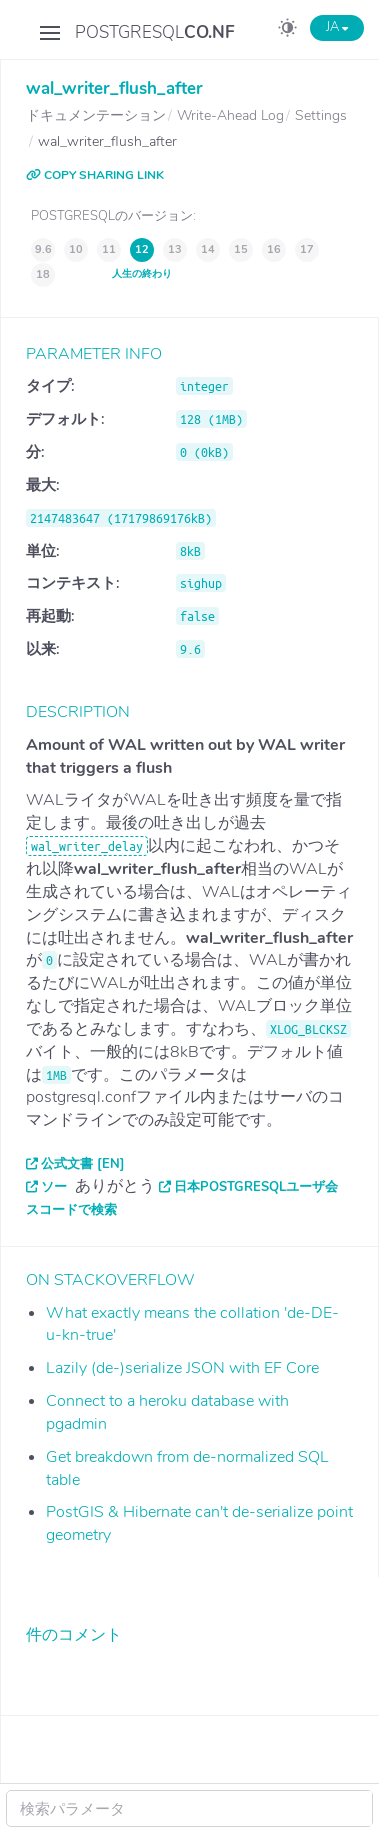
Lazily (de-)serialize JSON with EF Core (182, 1368)
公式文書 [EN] (83, 1164)
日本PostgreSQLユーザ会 (256, 1187)
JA (337, 27)
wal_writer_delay (87, 846)
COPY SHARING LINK (95, 175)
